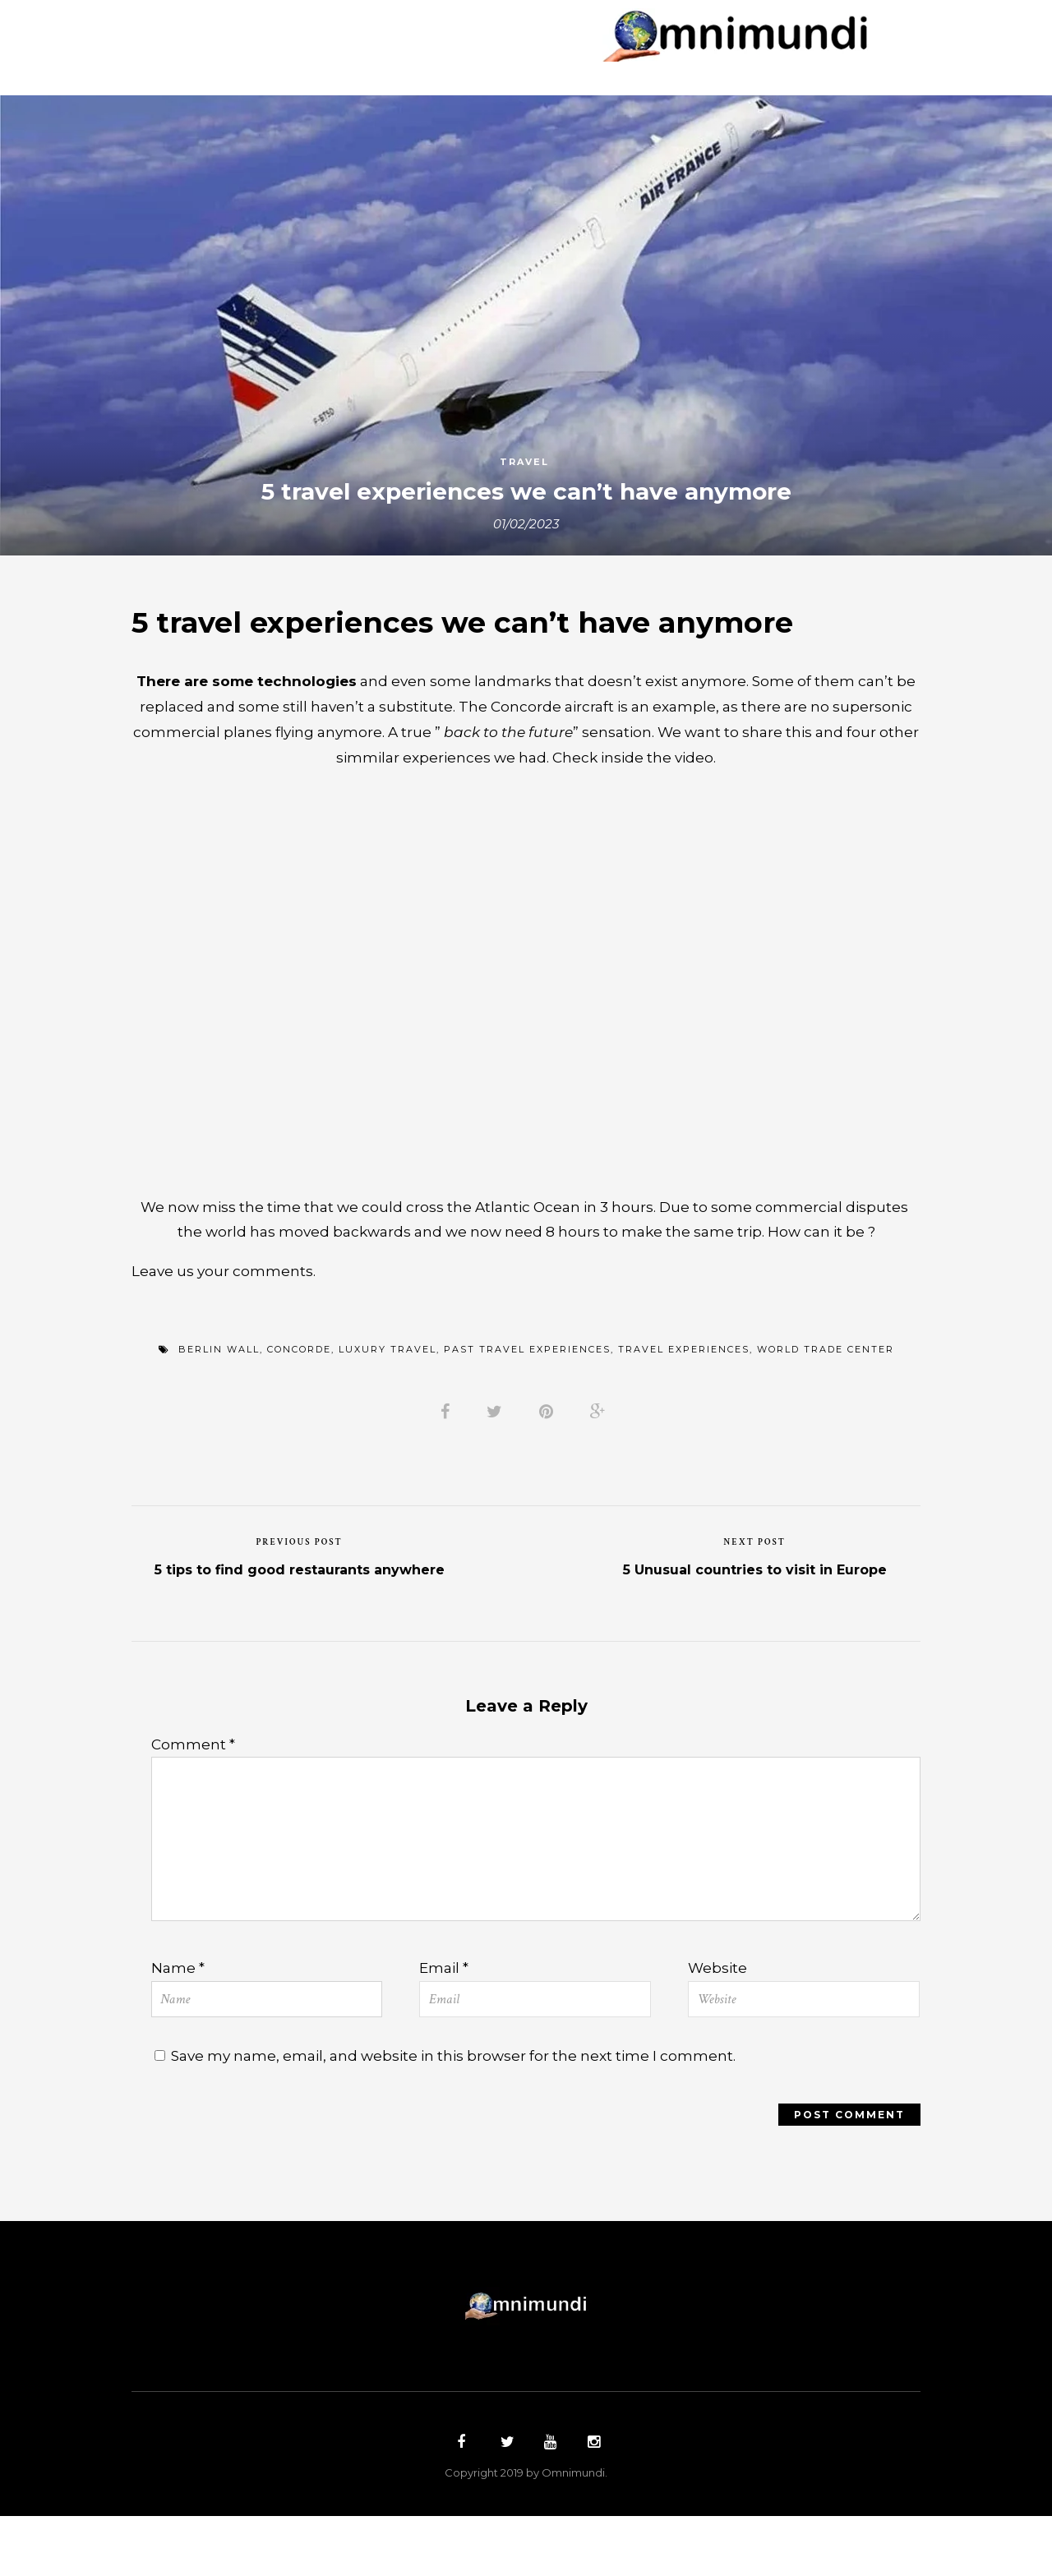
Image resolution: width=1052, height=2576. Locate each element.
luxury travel (387, 1393)
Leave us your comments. (226, 1312)
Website (718, 2023)
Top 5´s (592, 55)
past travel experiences (527, 1393)
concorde (299, 1393)
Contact (679, 55)
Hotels (381, 55)
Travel (524, 464)
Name (178, 2023)
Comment (194, 1797)
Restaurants (486, 55)
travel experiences (684, 1393)
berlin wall (219, 1393)
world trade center (825, 1393)
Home (232, 28)
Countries (322, 28)
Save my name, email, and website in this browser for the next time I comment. (466, 2114)
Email (445, 2023)
